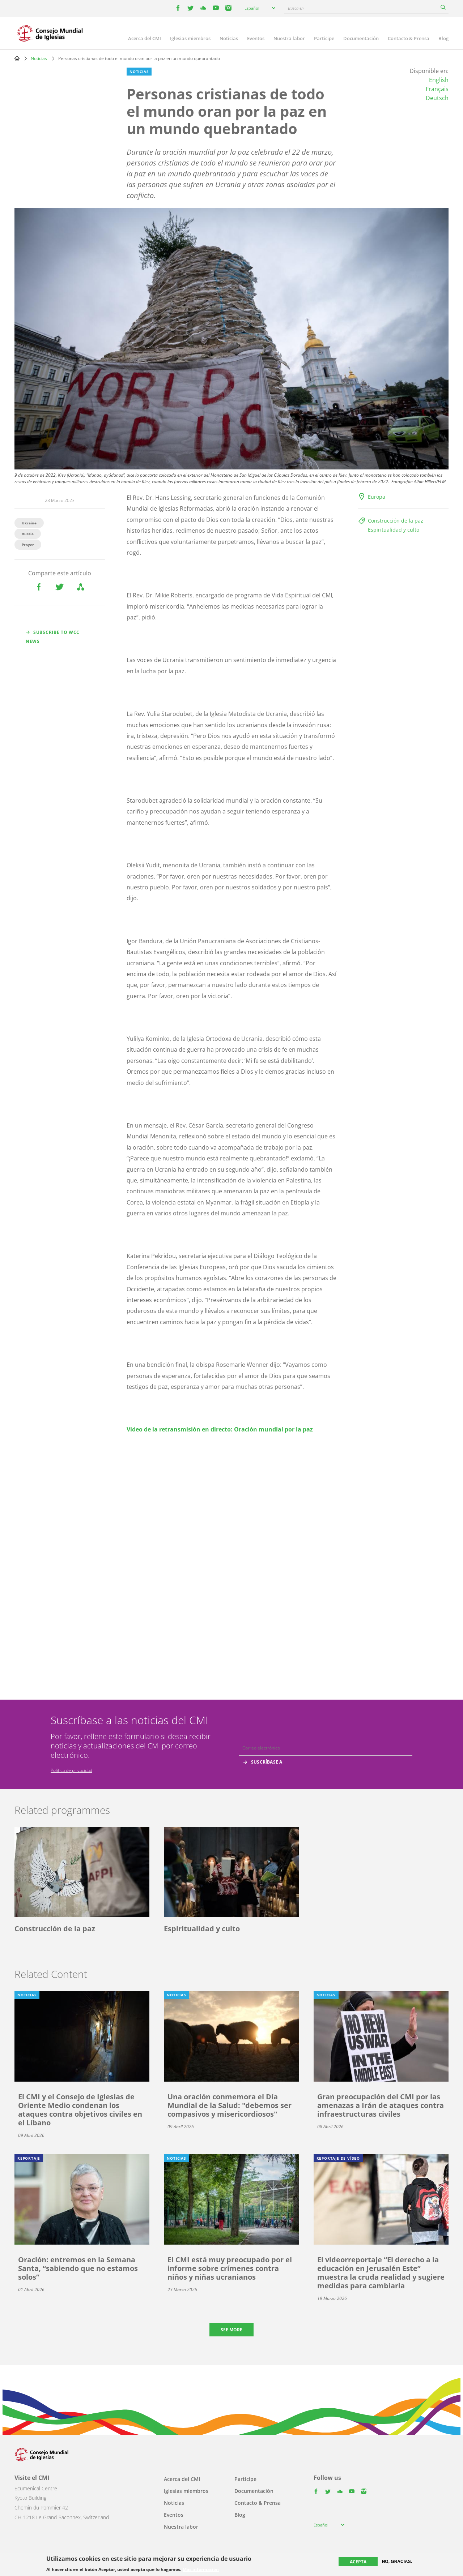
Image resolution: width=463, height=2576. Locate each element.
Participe (324, 38)
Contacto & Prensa (408, 38)
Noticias (229, 38)
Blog (443, 38)
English (439, 80)
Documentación (361, 38)
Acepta (358, 2562)
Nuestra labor (289, 38)
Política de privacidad (71, 1770)
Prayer (28, 544)
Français (437, 89)
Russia (28, 533)
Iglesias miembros (190, 38)
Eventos (255, 38)
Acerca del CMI (144, 38)
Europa (376, 496)
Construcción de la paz (395, 520)
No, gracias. (397, 2561)
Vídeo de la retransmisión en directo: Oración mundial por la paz (220, 1429)
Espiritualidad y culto (393, 529)
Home (17, 58)
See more (231, 2330)
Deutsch (437, 98)
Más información (201, 2569)
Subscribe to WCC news (53, 636)
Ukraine (29, 522)
